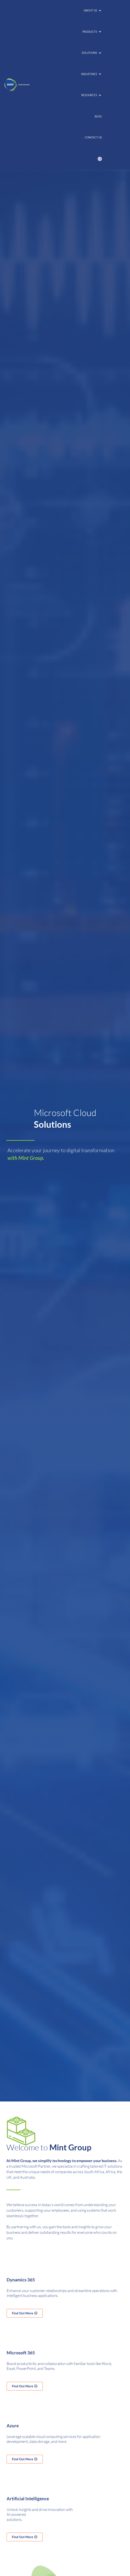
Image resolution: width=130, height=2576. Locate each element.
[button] (92, 10)
